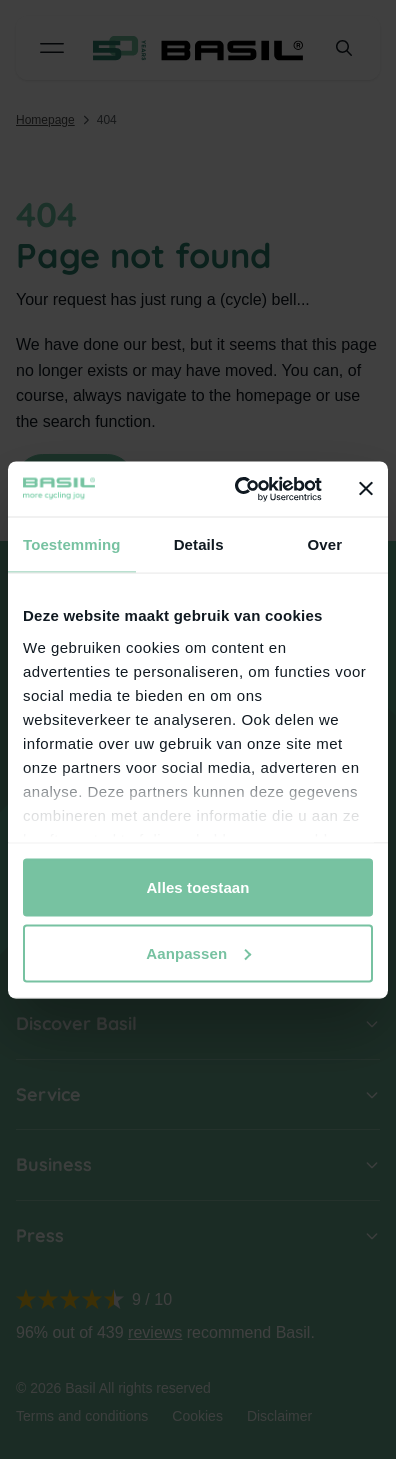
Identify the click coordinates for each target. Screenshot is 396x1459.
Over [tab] (325, 544)
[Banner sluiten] (366, 489)
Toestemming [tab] (72, 544)
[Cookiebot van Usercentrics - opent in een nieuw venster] (241, 489)
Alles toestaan (197, 887)
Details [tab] (199, 544)
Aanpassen (198, 952)
